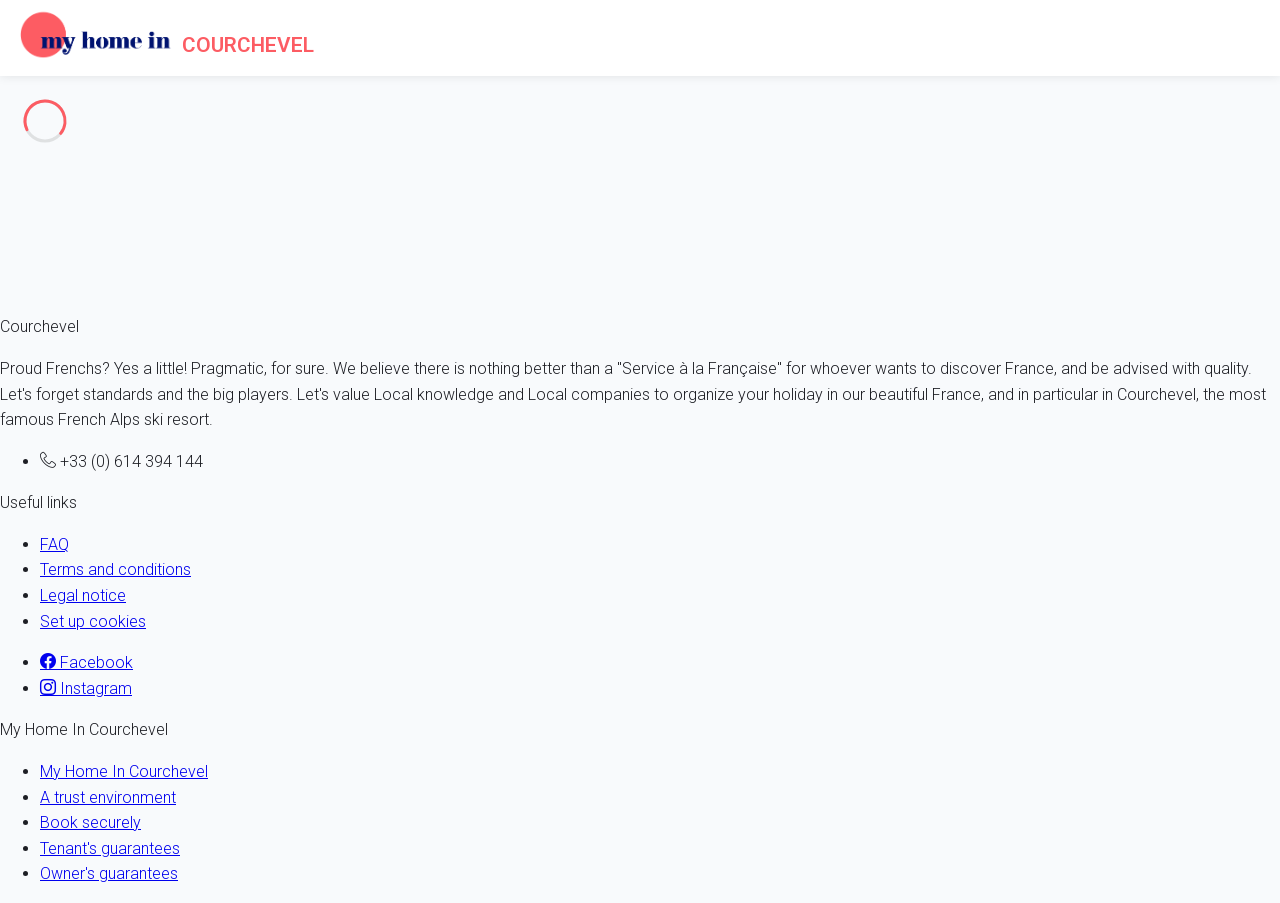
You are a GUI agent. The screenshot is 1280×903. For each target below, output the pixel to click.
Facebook (86, 662)
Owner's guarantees (109, 873)
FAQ (54, 544)
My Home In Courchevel (124, 771)
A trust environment (108, 797)
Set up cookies (93, 621)
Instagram (86, 688)
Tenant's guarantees (110, 848)
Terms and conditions (115, 569)
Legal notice (83, 595)
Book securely (90, 822)
